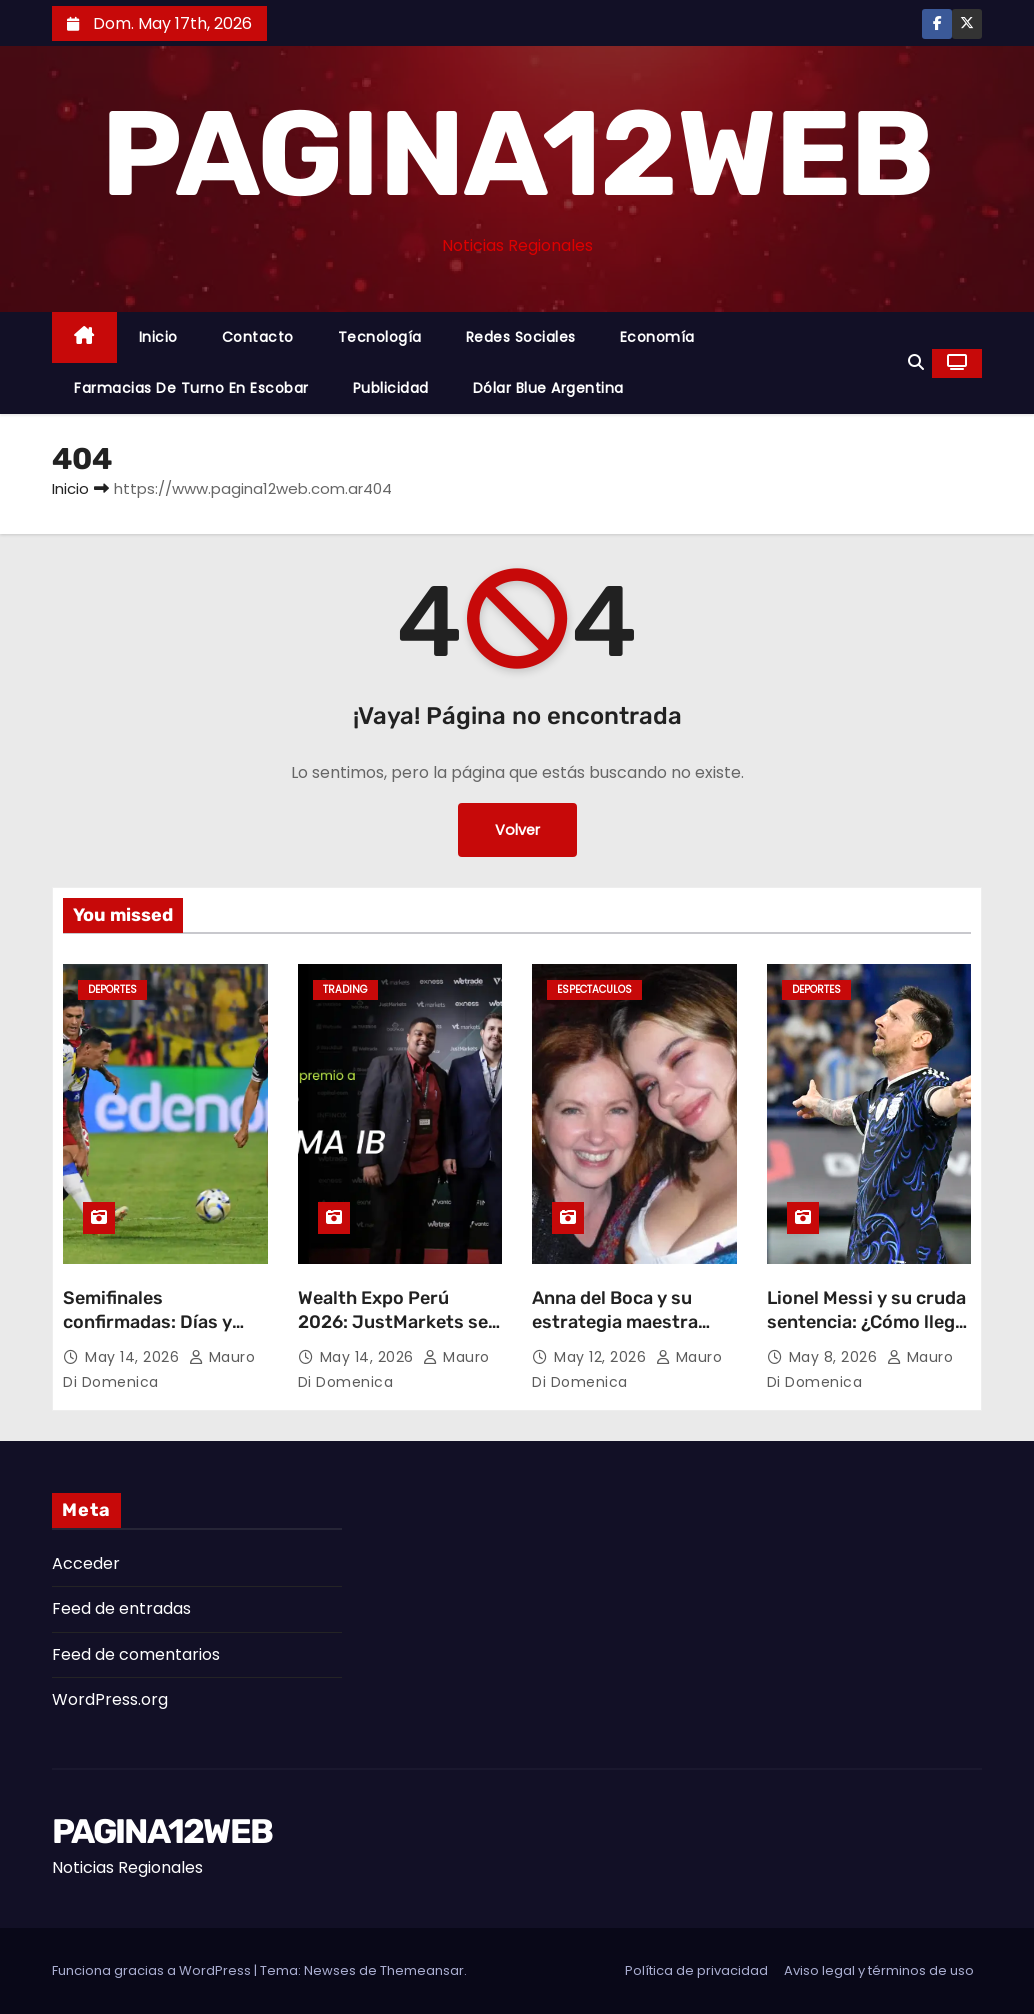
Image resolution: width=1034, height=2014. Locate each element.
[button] (916, 362)
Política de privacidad (696, 1970)
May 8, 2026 (835, 1357)
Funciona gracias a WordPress (153, 1970)
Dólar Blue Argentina (548, 388)
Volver (517, 829)
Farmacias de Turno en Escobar (191, 388)
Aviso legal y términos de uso (879, 1970)
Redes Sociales (521, 337)
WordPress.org (110, 1699)
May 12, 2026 (602, 1357)
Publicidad (391, 388)
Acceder (86, 1563)
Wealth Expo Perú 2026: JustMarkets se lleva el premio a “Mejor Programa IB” (397, 1334)
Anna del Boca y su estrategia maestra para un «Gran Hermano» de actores (625, 1334)
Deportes (112, 989)
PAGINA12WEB (516, 154)
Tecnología (380, 337)
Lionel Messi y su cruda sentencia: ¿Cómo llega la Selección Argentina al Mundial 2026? (866, 1334)
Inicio (158, 337)
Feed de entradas (121, 1608)
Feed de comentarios (136, 1654)
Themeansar (422, 1970)
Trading (345, 989)
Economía (657, 337)
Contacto (258, 337)
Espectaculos (594, 989)
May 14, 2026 (134, 1357)
